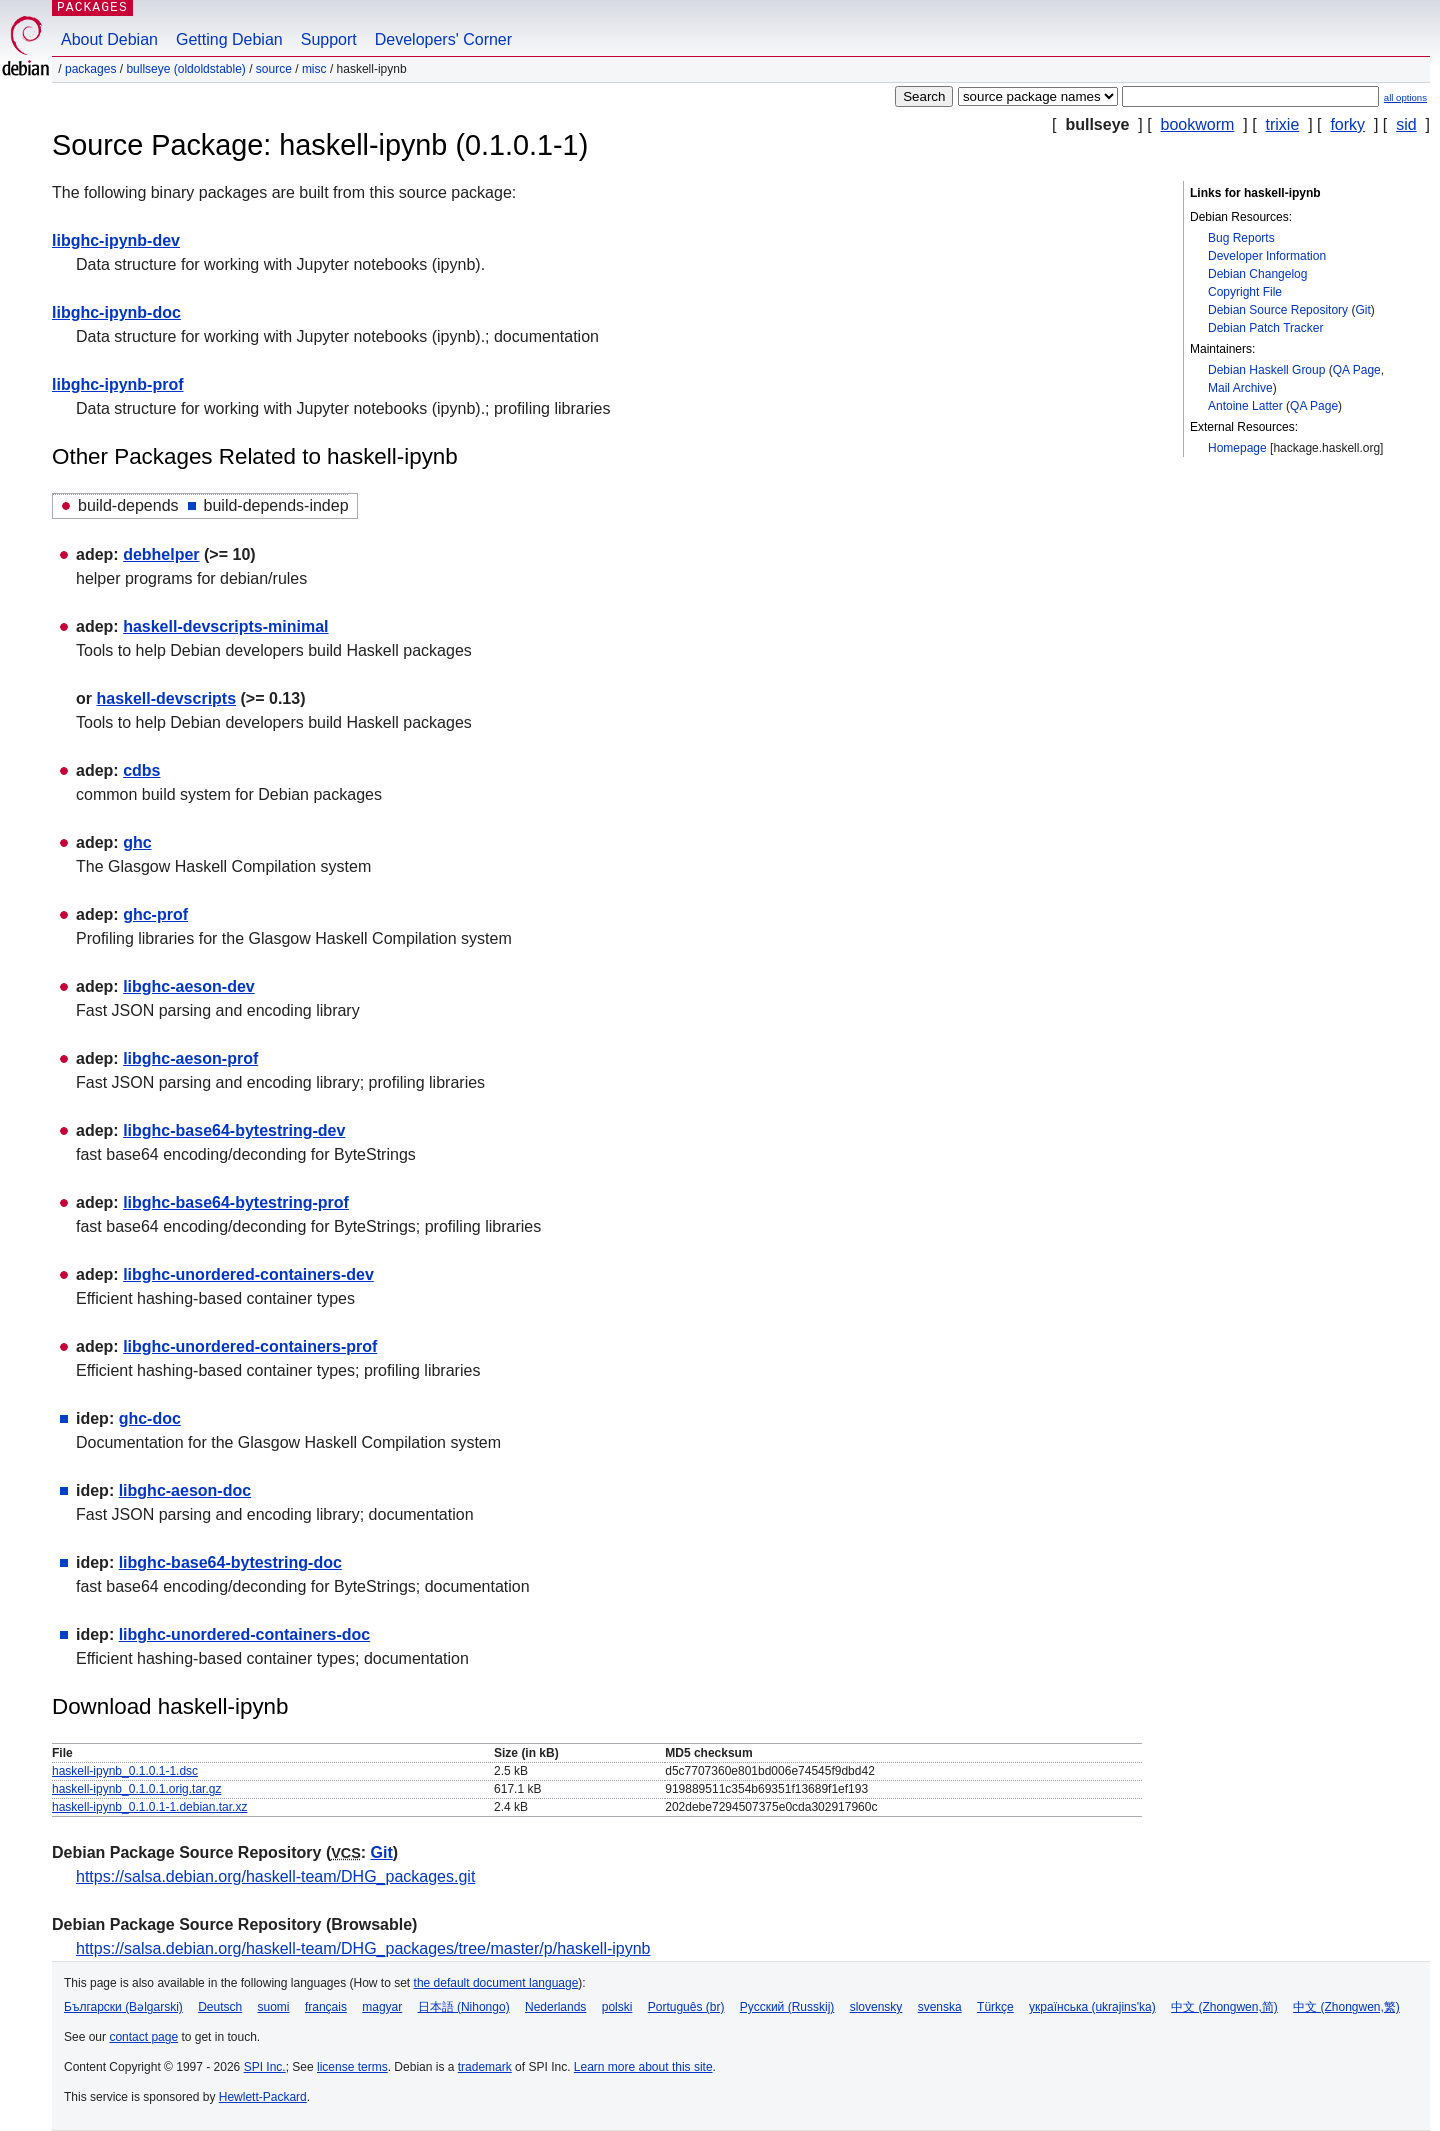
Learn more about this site (643, 2067)
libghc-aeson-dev (189, 986)
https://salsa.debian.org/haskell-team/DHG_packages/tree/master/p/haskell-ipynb (363, 1948)
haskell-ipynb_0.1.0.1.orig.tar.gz (136, 1789)
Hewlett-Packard (263, 2097)
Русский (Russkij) (787, 2007)
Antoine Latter (1245, 406)
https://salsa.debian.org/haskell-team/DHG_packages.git (275, 1876)
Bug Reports (1241, 238)
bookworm (1198, 124)
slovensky (876, 2007)
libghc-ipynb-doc (116, 312)
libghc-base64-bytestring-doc (230, 1562)
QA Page (1357, 370)
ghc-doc (150, 1418)
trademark (485, 2067)
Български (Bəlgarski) (123, 2007)
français (326, 2007)
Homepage (1237, 448)
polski (617, 2007)
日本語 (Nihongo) (464, 2007)
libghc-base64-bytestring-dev (234, 1130)
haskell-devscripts (166, 698)
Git (1362, 310)
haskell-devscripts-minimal (225, 626)
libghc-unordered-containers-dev (248, 1274)
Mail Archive (1240, 388)
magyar (382, 2007)
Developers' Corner (443, 39)
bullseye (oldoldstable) (185, 69)
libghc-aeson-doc (185, 1490)
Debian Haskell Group (1266, 370)
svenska (940, 2007)
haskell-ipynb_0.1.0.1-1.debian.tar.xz (149, 1807)
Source (274, 69)
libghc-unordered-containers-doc (245, 1634)
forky (1347, 124)
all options (1405, 97)
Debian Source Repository (1278, 310)
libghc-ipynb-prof (118, 384)
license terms (352, 2067)
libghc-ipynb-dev (116, 240)
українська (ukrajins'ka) (1092, 2007)
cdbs (141, 770)
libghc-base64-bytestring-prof (236, 1202)
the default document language (496, 1983)
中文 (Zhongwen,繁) (1346, 2007)
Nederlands (555, 2007)
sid (1406, 124)
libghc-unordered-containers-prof (250, 1346)
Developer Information (1267, 256)
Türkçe (995, 2007)
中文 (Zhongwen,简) (1224, 2007)
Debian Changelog (1257, 274)
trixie (1283, 124)
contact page (143, 2037)
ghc (137, 842)
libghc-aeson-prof (190, 1058)
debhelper (161, 554)
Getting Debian (229, 39)
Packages (90, 69)
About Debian (109, 39)
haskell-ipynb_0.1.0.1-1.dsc (125, 1771)
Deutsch (220, 2007)
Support (329, 39)
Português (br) (686, 2007)
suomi (274, 2007)
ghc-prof (155, 914)
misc (314, 69)
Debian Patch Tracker (1265, 328)
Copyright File (1245, 292)
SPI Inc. (265, 2067)
